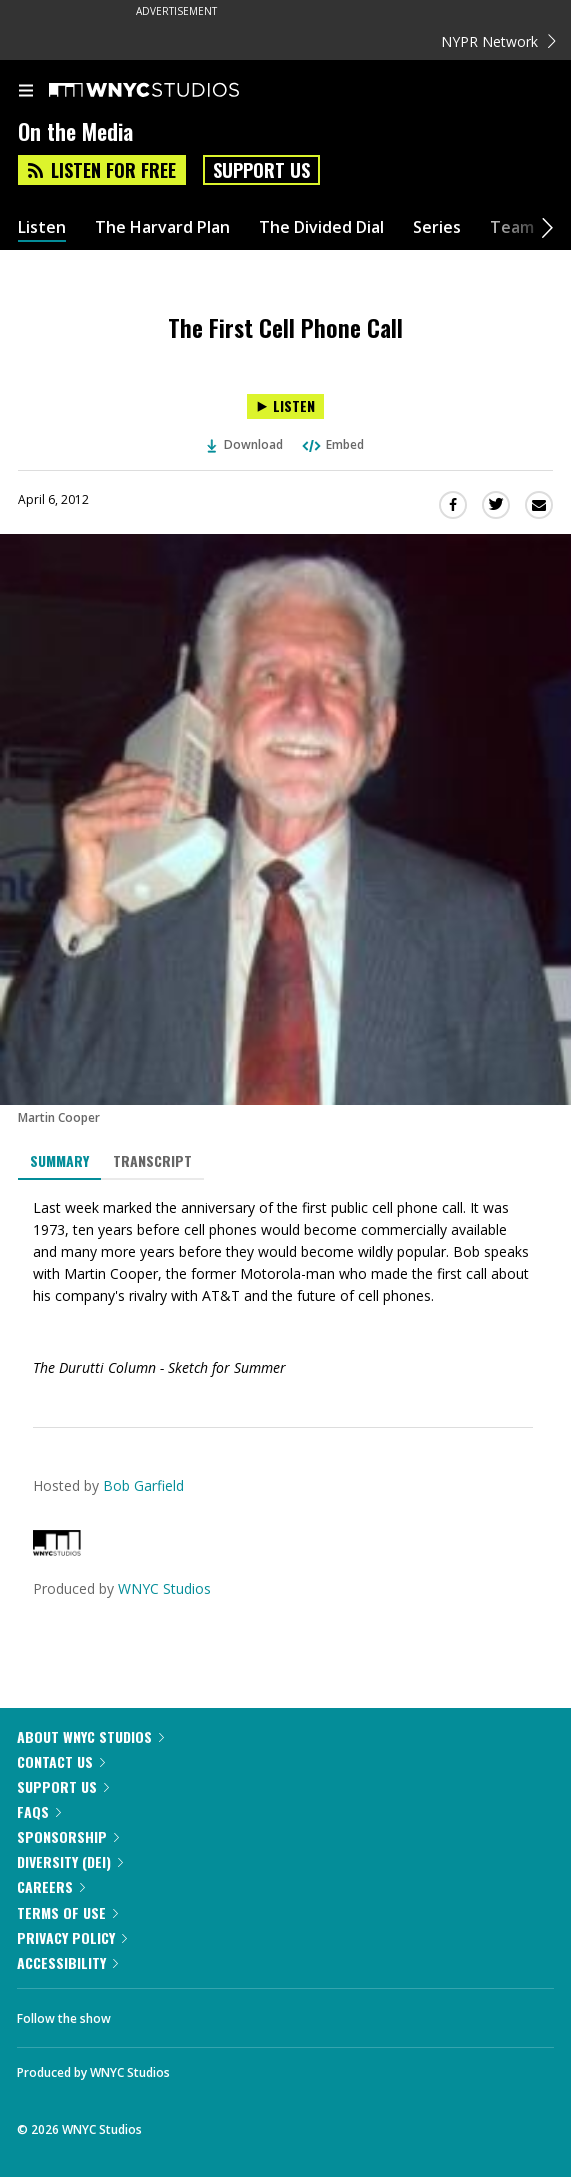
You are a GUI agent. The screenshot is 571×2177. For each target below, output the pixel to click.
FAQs (39, 1811)
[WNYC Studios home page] (169, 91)
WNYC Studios (164, 1588)
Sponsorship (68, 1836)
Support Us (261, 170)
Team (512, 227)
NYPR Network (498, 41)
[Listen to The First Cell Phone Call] (285, 406)
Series (437, 227)
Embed (332, 444)
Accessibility (67, 1962)
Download (245, 444)
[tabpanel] (285, 1288)
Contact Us (61, 1761)
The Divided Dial (321, 227)
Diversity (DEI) (70, 1861)
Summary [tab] (59, 1160)
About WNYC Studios (90, 1736)
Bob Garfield (143, 1485)
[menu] (26, 92)
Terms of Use (67, 1912)
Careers (51, 1886)
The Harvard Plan (162, 227)
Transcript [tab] (152, 1160)
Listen (42, 227)
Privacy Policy (72, 1937)
